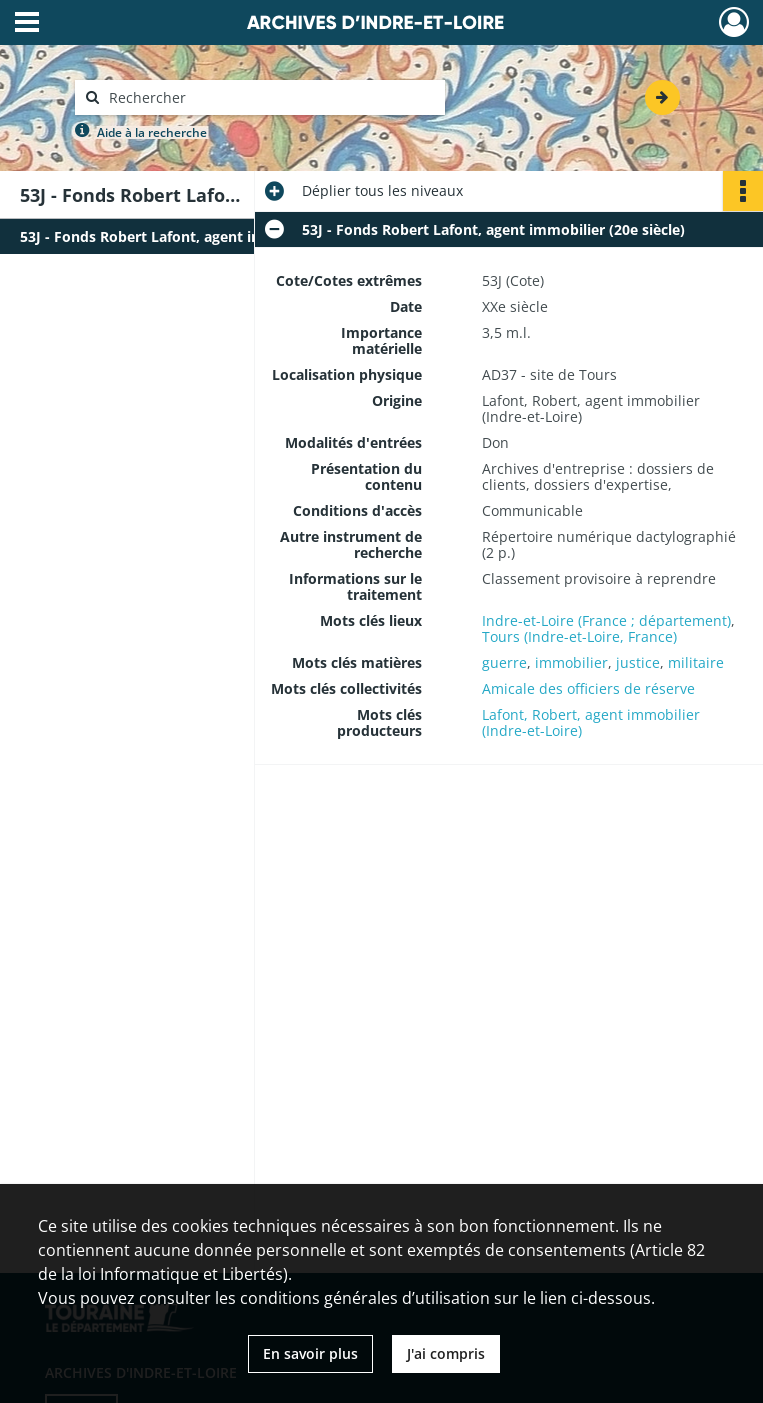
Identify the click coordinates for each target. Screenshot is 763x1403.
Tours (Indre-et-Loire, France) (579, 636)
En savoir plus (310, 1353)
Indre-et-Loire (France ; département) (606, 620)
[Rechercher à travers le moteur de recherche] (270, 97)
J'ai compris (446, 1353)
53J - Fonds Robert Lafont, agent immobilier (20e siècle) (211, 236)
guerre (504, 662)
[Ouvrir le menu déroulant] (27, 24)
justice (638, 662)
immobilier (571, 662)
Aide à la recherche (152, 132)
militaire (696, 662)
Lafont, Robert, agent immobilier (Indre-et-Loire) (591, 722)
